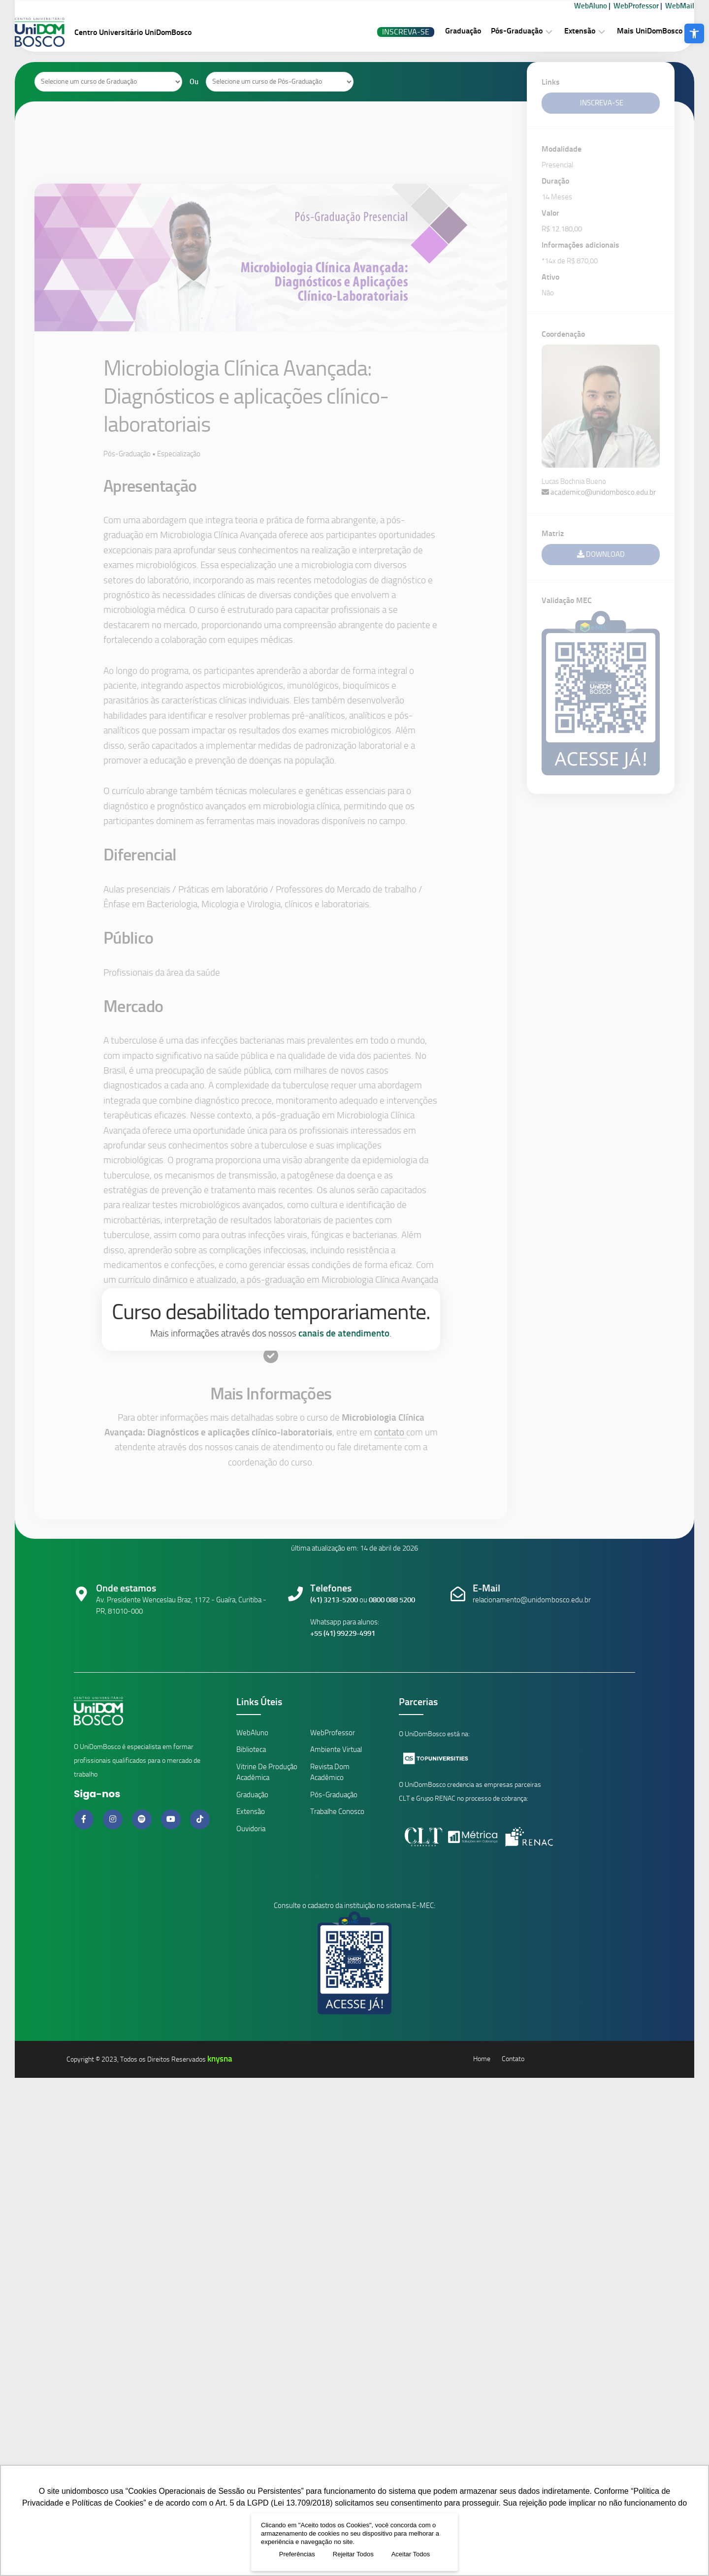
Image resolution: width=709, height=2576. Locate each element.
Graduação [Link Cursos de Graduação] (252, 1794)
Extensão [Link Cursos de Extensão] (250, 1811)
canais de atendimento (343, 1333)
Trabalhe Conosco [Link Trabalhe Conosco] (337, 1811)
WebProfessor (616, 5)
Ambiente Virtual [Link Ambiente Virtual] (336, 1749)
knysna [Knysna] (219, 2059)
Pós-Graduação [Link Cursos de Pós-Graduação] (333, 1794)
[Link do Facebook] (85, 1819)
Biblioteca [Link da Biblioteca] (251, 1749)
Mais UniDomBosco (630, 30)
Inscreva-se (386, 31)
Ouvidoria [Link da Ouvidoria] (250, 1828)
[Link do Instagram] (114, 1819)
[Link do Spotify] (143, 1819)
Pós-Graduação (497, 30)
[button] (694, 33)
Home (481, 2059)
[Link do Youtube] (172, 1819)
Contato (513, 2059)
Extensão (560, 30)
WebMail (660, 5)
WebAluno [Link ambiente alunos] (252, 1732)
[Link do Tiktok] (200, 1819)
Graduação (443, 30)
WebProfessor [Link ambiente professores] (332, 1732)
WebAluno (570, 5)
